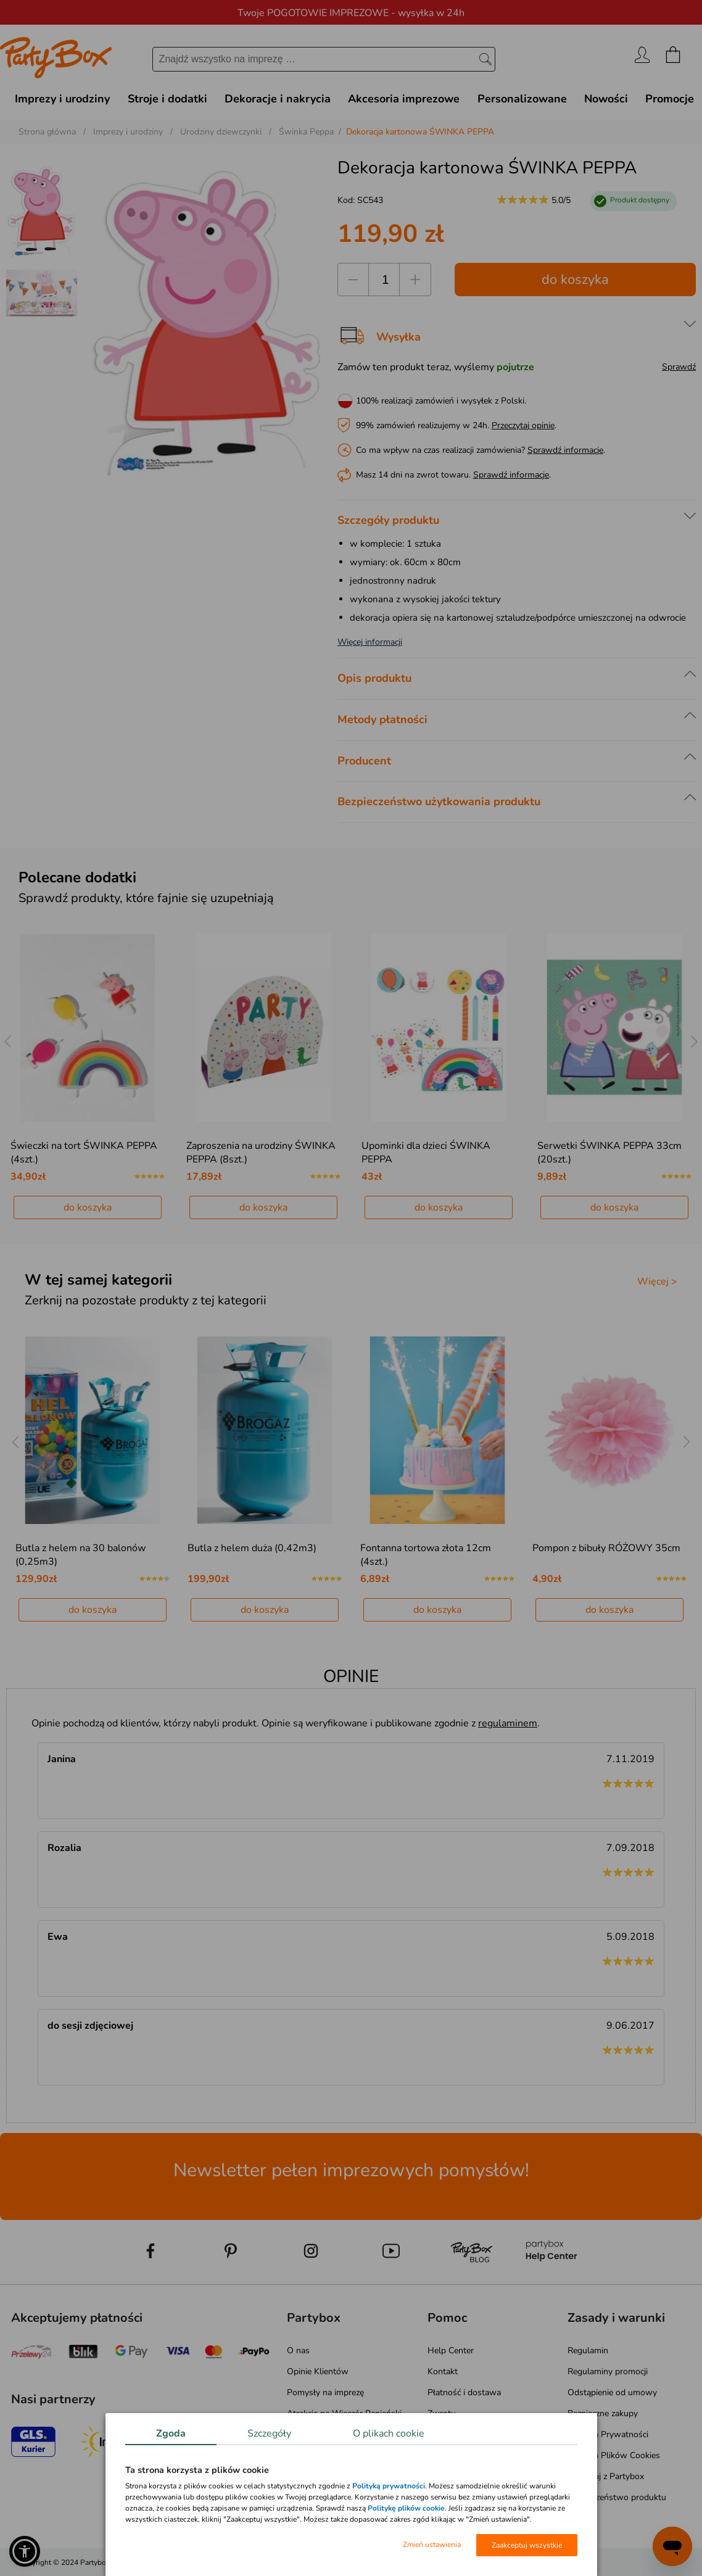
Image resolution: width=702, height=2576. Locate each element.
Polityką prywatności (388, 2486)
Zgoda (171, 2433)
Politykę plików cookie (406, 2508)
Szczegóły (269, 2433)
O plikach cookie (388, 2433)
